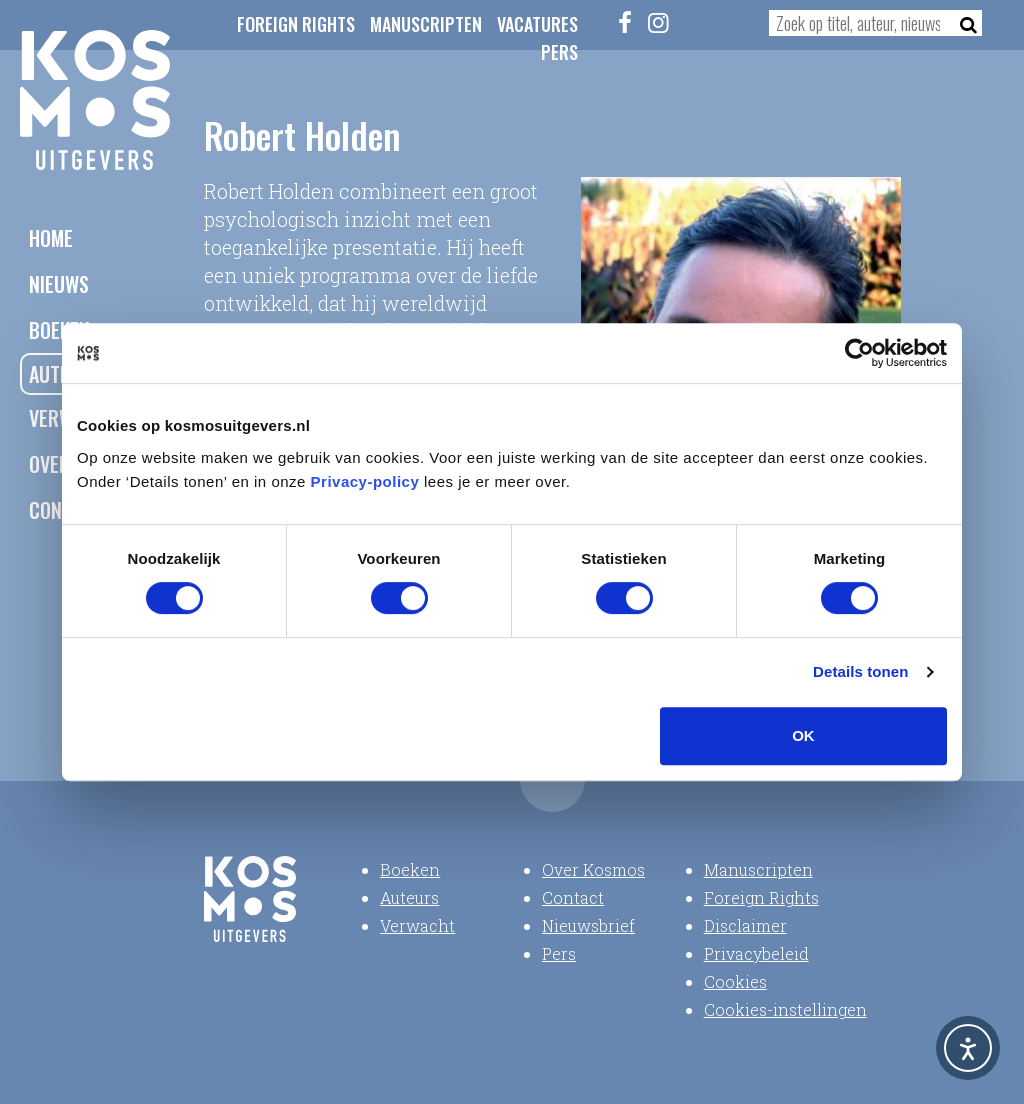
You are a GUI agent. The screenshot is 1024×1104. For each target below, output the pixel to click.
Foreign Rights (296, 24)
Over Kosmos (593, 869)
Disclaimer (745, 925)
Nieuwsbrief (588, 925)
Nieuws (59, 284)
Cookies (735, 981)
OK (803, 735)
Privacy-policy (365, 481)
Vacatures (537, 24)
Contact (573, 897)
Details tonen (860, 671)
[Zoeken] (962, 23)
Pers (559, 52)
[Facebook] (625, 22)
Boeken (410, 869)
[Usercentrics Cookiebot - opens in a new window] (859, 353)
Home (51, 238)
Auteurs (409, 897)
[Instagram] (658, 22)
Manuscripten (426, 24)
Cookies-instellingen (785, 1009)
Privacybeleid (756, 953)
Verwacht (417, 925)
